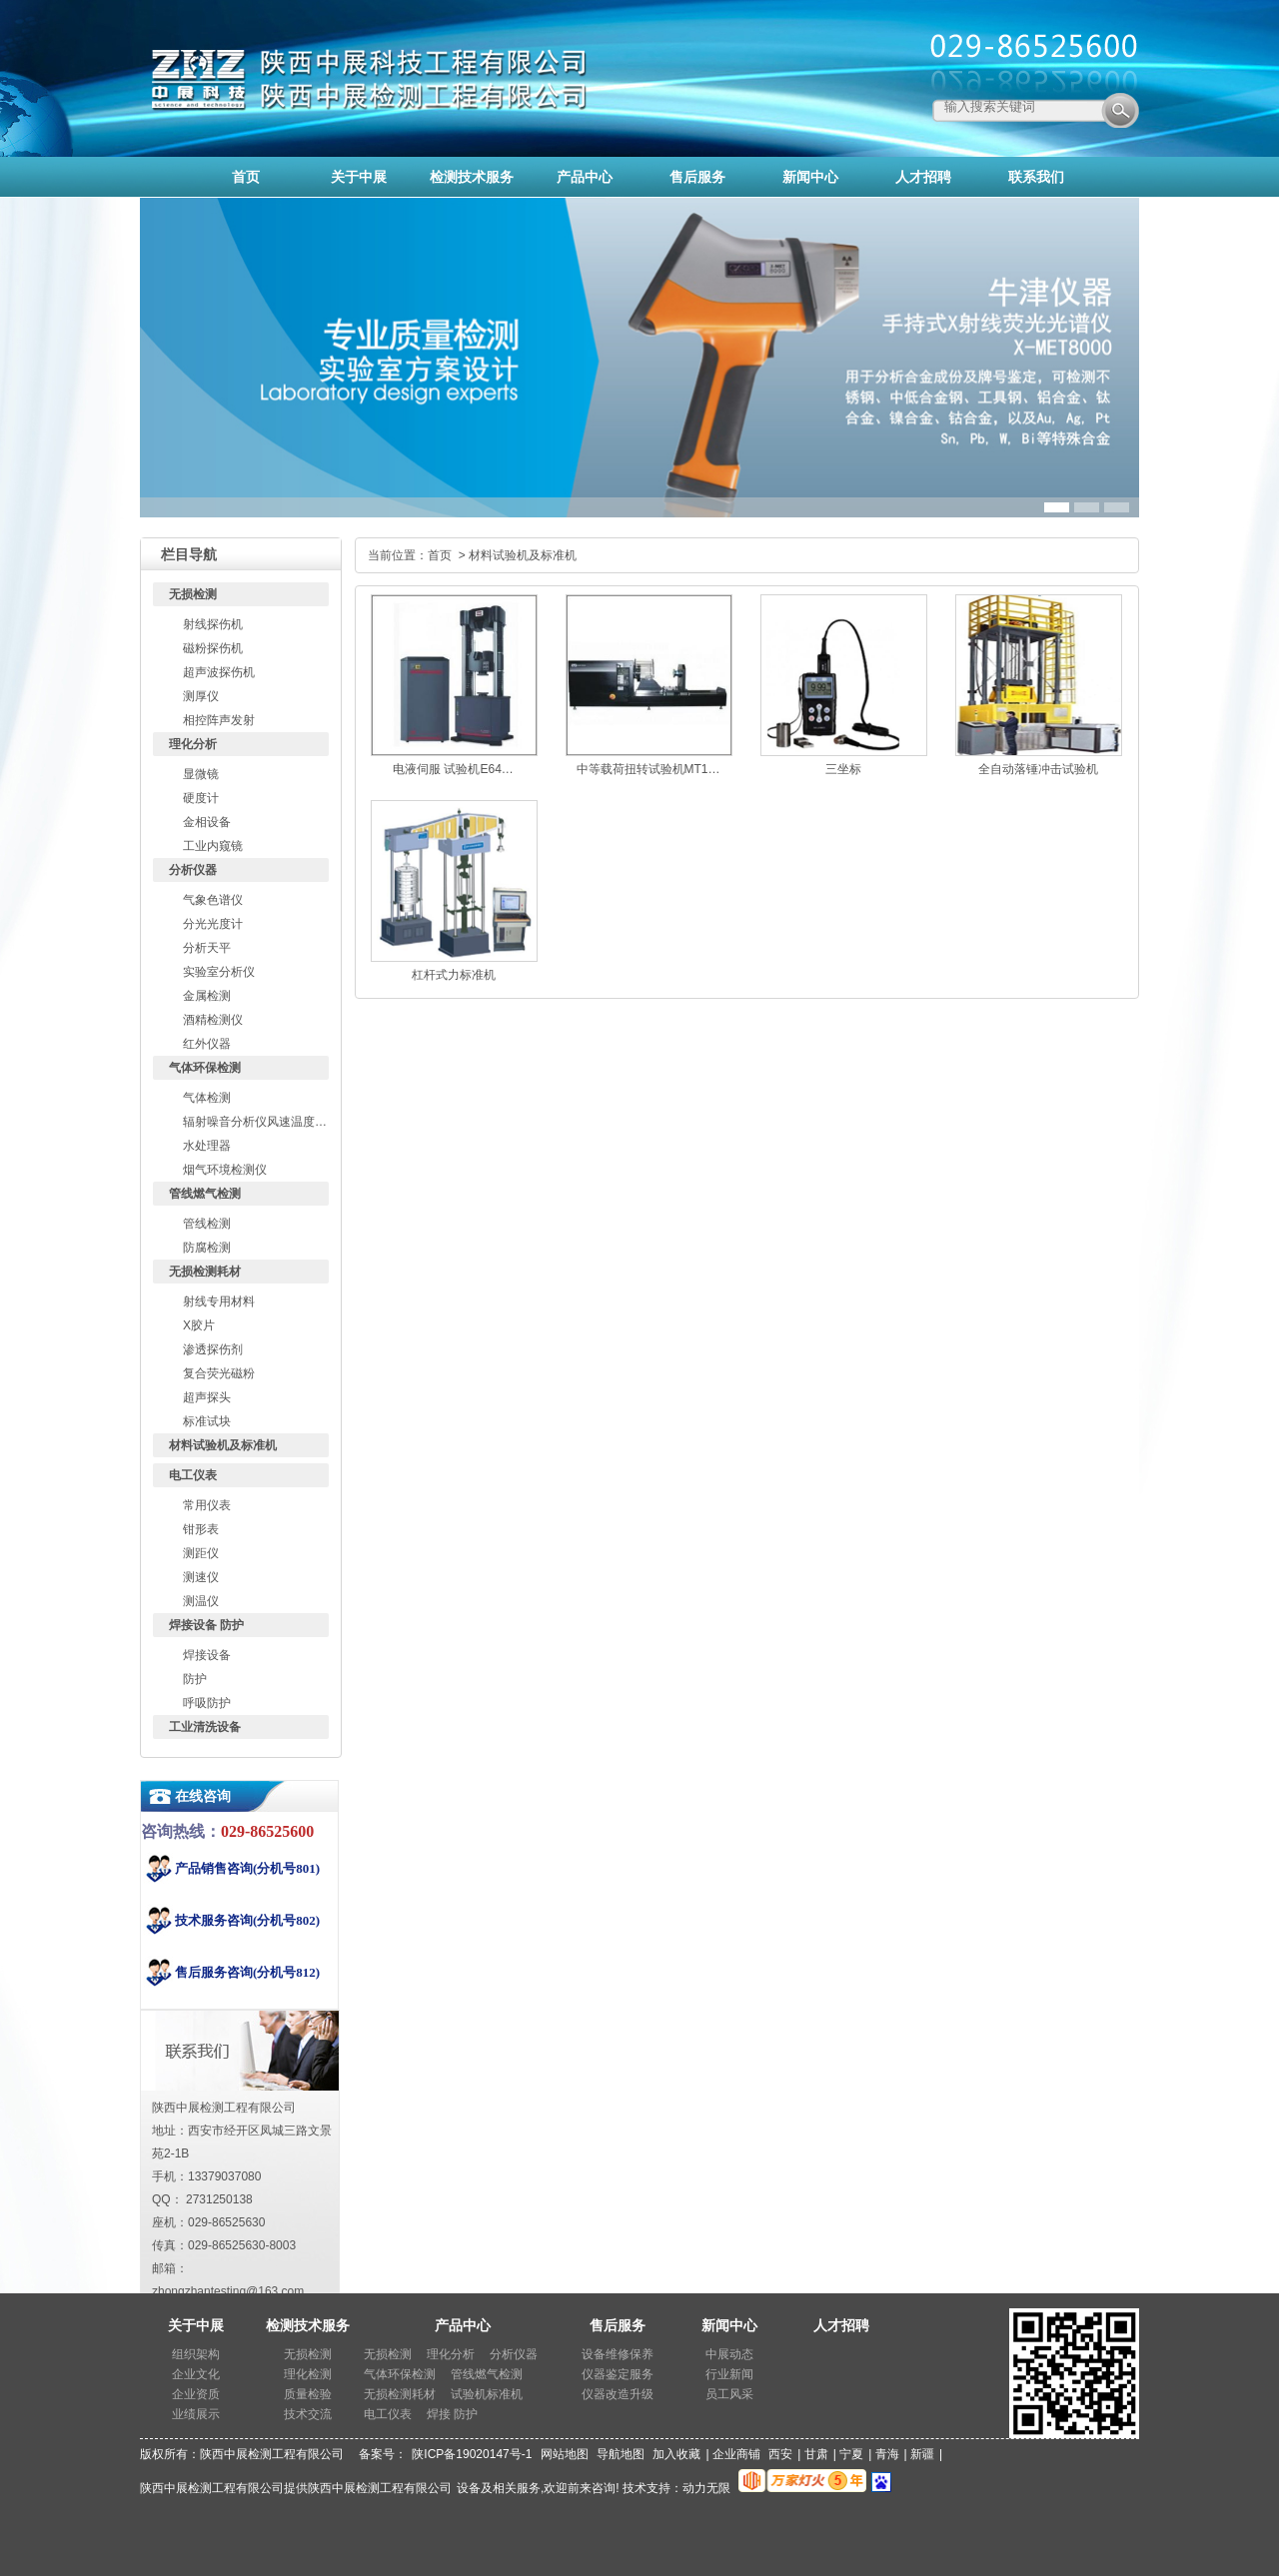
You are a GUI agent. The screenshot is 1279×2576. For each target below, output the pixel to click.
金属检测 (207, 996)
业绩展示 (196, 2414)
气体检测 (207, 1098)
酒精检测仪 (213, 1020)
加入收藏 (676, 2454)
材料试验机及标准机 (223, 1445)
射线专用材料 (219, 1301)
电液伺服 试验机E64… (453, 769)
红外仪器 (207, 1044)
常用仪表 (207, 1505)
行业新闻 (729, 2374)
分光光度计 (213, 924)
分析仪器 (193, 870)
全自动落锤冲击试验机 (1038, 769)
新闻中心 (729, 2325)
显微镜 (201, 774)
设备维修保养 (617, 2354)
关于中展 (196, 2325)
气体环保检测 (205, 1068)
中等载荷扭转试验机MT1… (648, 769)
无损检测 (193, 594)
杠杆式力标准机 (454, 975)
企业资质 (196, 2394)
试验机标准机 (487, 2394)
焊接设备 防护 (206, 1625)
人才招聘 (841, 2325)
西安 (780, 2454)
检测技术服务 (308, 2325)
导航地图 (620, 2454)
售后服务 (617, 2325)
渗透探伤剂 (213, 1349)
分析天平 (207, 948)
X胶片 (199, 1325)
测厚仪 (201, 696)
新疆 (922, 2454)
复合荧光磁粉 (219, 1373)
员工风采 (729, 2394)
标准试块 (207, 1421)
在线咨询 (203, 1796)
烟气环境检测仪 (225, 1170)
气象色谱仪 (213, 900)
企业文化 (196, 2374)
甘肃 (816, 2454)
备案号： (383, 2454)
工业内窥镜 (213, 846)
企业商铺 (736, 2454)
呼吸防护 (207, 1703)
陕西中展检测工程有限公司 (380, 2488)
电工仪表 (193, 1475)
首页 (440, 555)
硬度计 (201, 798)
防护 (195, 1679)
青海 (887, 2454)
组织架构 (196, 2354)
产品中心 (463, 2325)
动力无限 (706, 2488)
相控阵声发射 (219, 720)
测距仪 (201, 1553)
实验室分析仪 (219, 972)
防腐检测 (207, 1248)
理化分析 (193, 744)
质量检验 (308, 2394)
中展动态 (729, 2354)
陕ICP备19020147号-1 (472, 2454)
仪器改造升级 (617, 2394)
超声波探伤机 (219, 672)
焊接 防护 (452, 2414)
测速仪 (201, 1577)
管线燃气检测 (205, 1194)
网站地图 (565, 2454)
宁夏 (851, 2454)
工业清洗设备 (205, 1727)
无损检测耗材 (205, 1272)
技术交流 (308, 2414)
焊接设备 (207, 1655)
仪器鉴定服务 (617, 2374)
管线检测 (207, 1224)
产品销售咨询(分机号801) (247, 1868)
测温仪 (201, 1601)
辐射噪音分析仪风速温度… (255, 1122)
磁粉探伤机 (213, 648)
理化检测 (308, 2374)
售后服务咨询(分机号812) (247, 1972)
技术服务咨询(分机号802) (247, 1920)
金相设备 (207, 822)
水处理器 (207, 1146)
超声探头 (207, 1397)
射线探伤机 (213, 624)
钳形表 (201, 1529)
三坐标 (843, 769)
